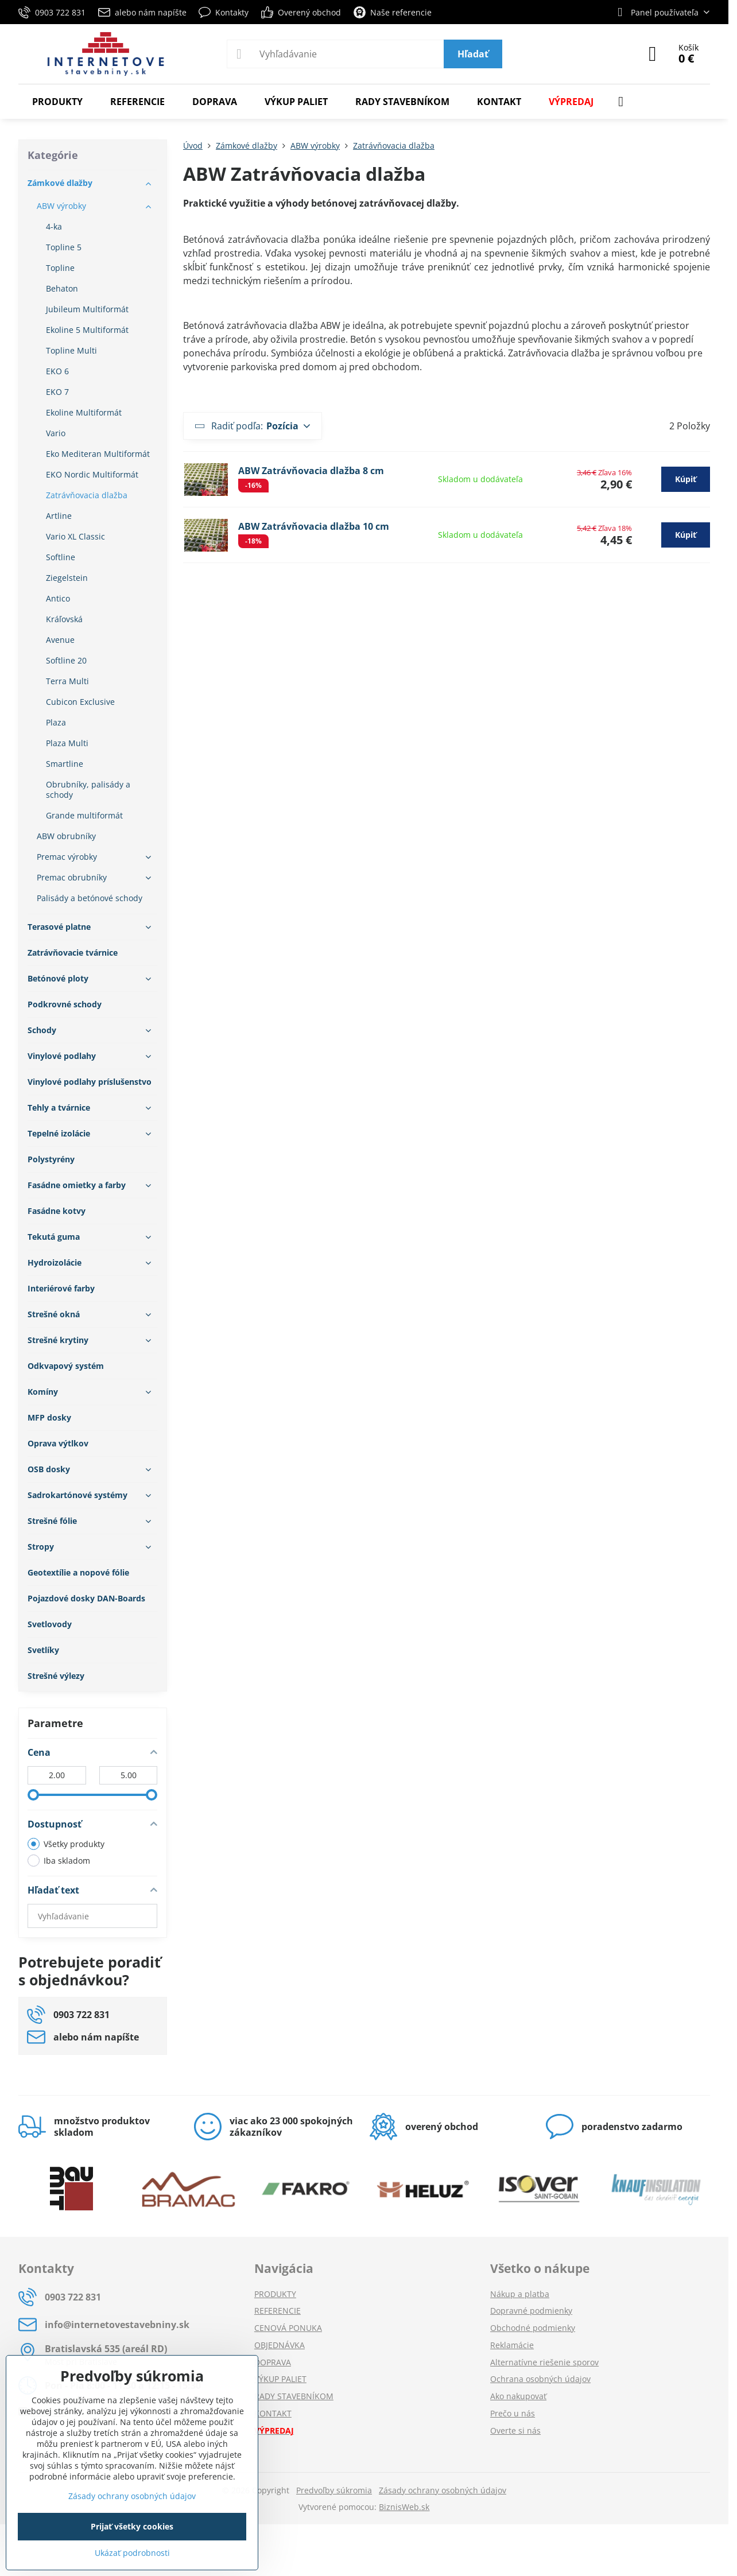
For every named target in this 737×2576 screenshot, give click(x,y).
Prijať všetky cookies (132, 2526)
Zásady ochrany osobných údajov (442, 2490)
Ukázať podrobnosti (132, 2552)
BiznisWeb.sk (404, 2506)
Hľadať (472, 54)
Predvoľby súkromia (334, 2490)
